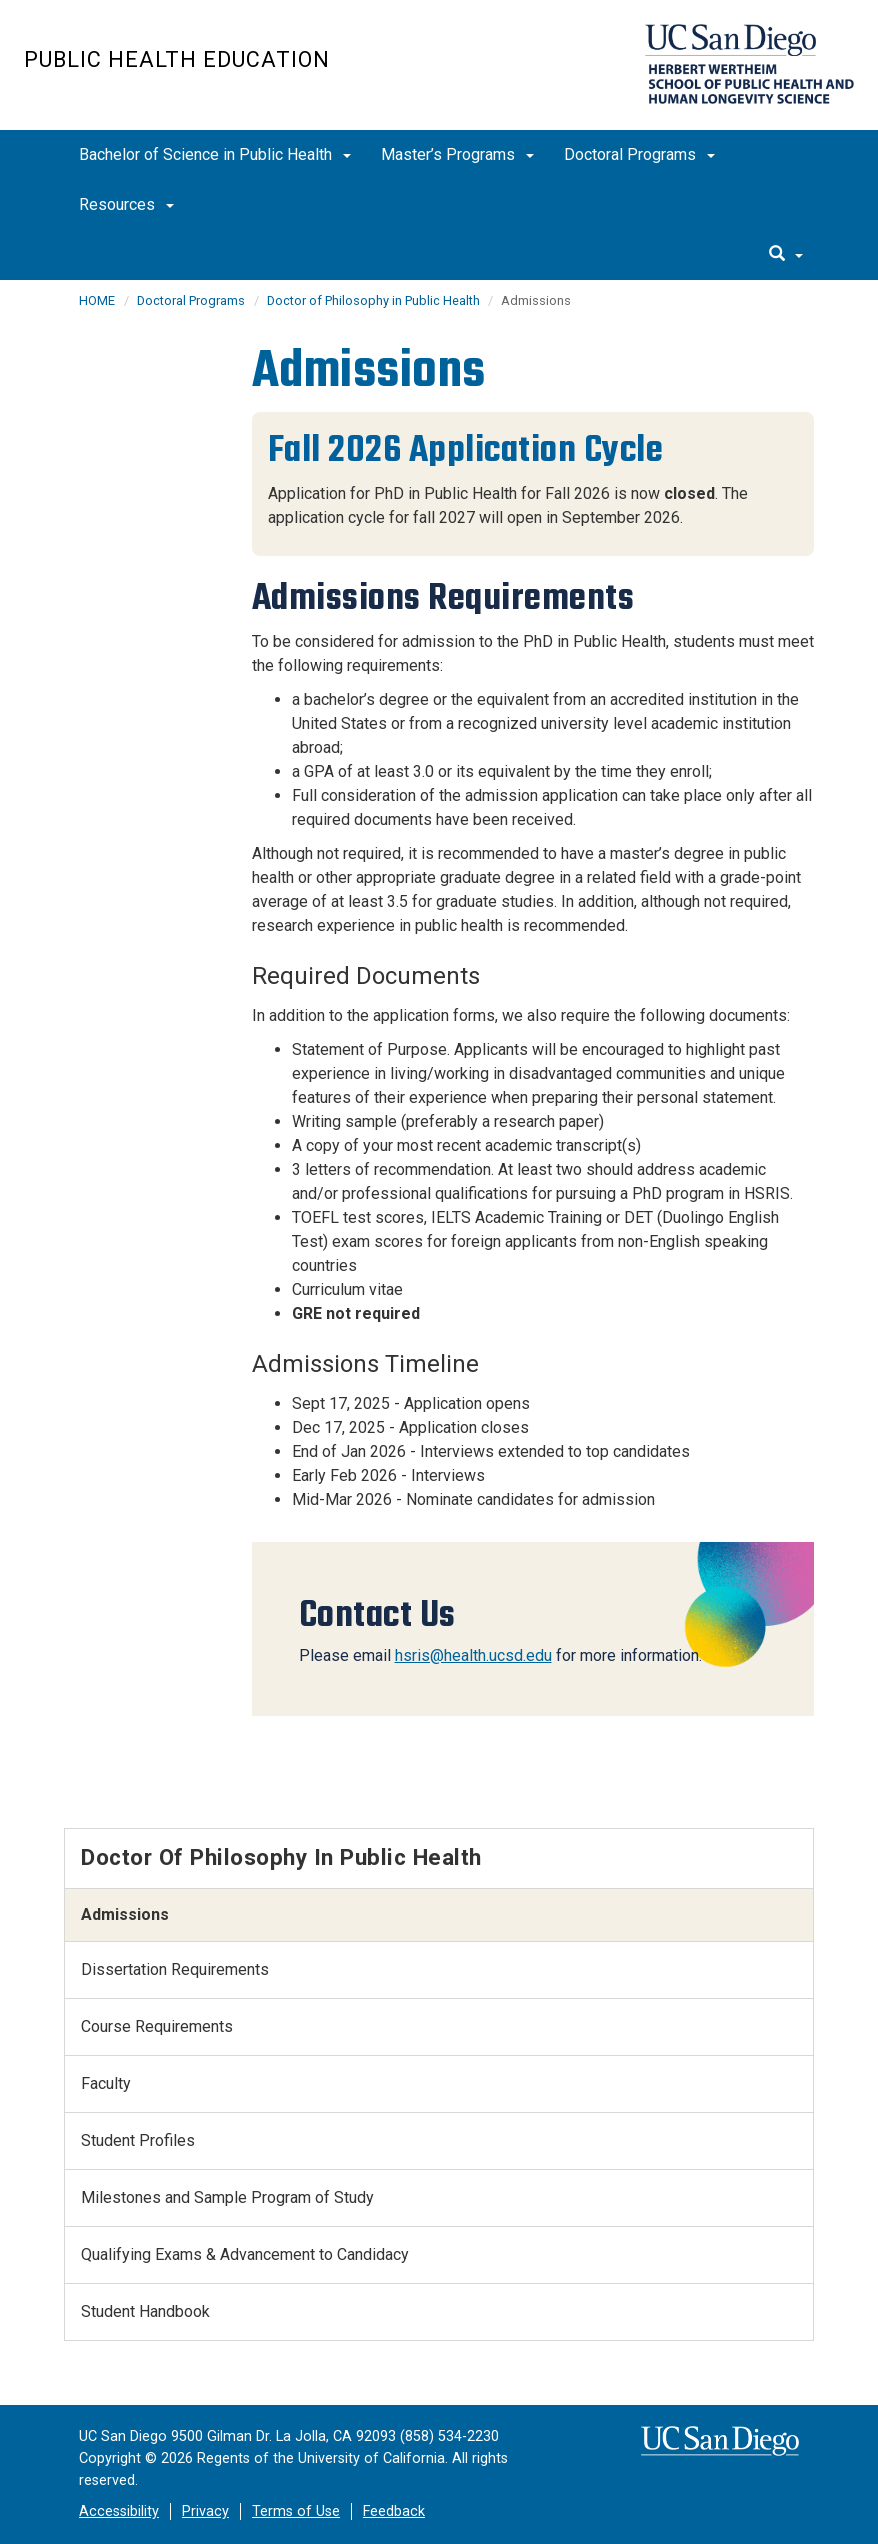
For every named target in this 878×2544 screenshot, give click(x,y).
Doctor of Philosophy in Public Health (375, 300)
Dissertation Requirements (175, 1969)
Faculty (106, 2083)
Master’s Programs (457, 154)
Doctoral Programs (639, 154)
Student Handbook (145, 2311)
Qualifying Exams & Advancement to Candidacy (245, 2254)
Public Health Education (177, 59)
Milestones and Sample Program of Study (227, 2197)
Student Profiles (138, 2140)
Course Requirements (157, 2026)
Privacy (205, 2511)
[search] (786, 255)
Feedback (394, 2511)
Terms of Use (296, 2511)
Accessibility (119, 2511)
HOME (97, 300)
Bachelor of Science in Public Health (215, 154)
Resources (126, 204)
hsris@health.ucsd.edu (473, 1655)
